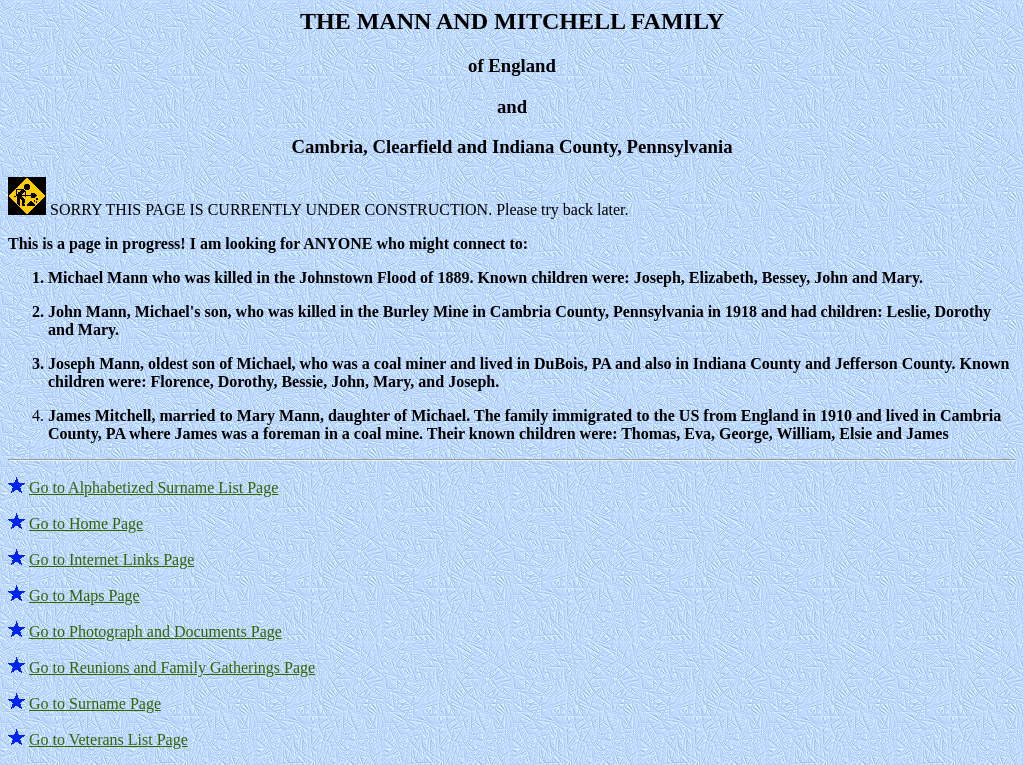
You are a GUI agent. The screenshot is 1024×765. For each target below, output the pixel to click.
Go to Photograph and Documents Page (155, 631)
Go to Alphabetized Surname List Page (153, 487)
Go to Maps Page (84, 595)
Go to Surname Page (95, 703)
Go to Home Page (86, 523)
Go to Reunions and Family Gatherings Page (172, 667)
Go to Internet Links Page (111, 559)
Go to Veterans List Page (108, 739)
